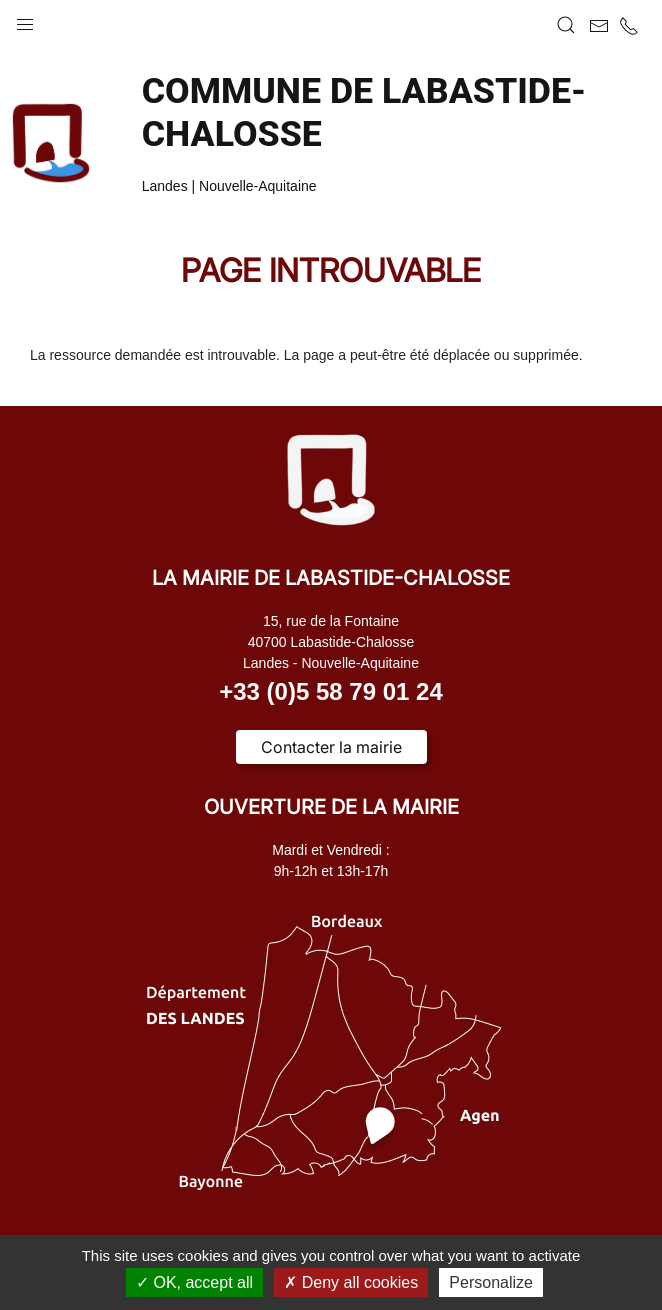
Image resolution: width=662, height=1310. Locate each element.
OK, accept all (194, 1282)
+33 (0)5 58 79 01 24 (331, 691)
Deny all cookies (351, 1282)
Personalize (491, 1282)
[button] (25, 20)
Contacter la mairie (331, 747)
